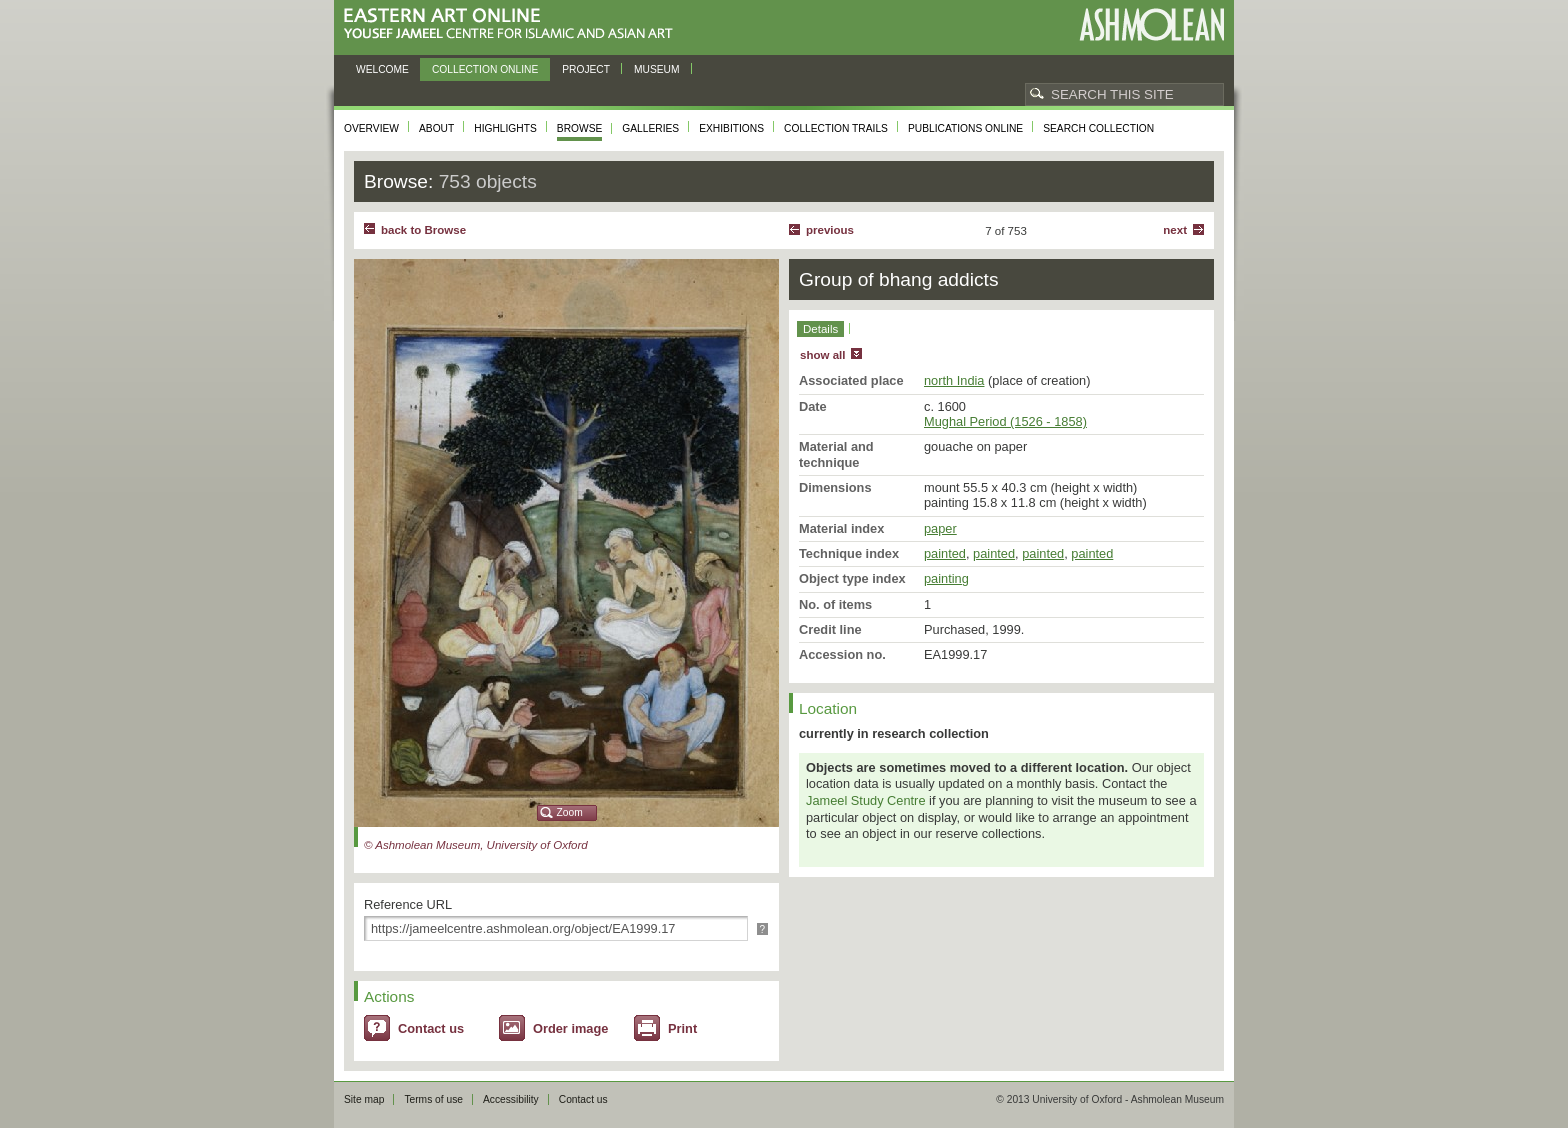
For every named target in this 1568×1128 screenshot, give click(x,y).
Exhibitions (731, 128)
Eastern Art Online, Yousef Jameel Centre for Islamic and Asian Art (513, 24)
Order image (570, 1028)
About (436, 128)
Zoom (570, 812)
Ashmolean (1151, 24)
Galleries (650, 128)
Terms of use (433, 1099)
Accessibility (511, 1099)
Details (820, 329)
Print (682, 1028)
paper (940, 528)
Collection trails (836, 128)
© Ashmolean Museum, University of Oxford (476, 845)
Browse (580, 128)
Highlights (505, 128)
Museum (657, 69)
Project (586, 69)
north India (954, 380)
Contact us (431, 1028)
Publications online (965, 128)
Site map (364, 1099)
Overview (371, 128)
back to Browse (423, 230)
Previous (830, 230)
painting (946, 578)
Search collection (1098, 128)
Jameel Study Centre (866, 800)
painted (945, 553)
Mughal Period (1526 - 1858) (1005, 421)
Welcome (382, 69)
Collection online (485, 69)
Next (1175, 230)
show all (822, 355)
